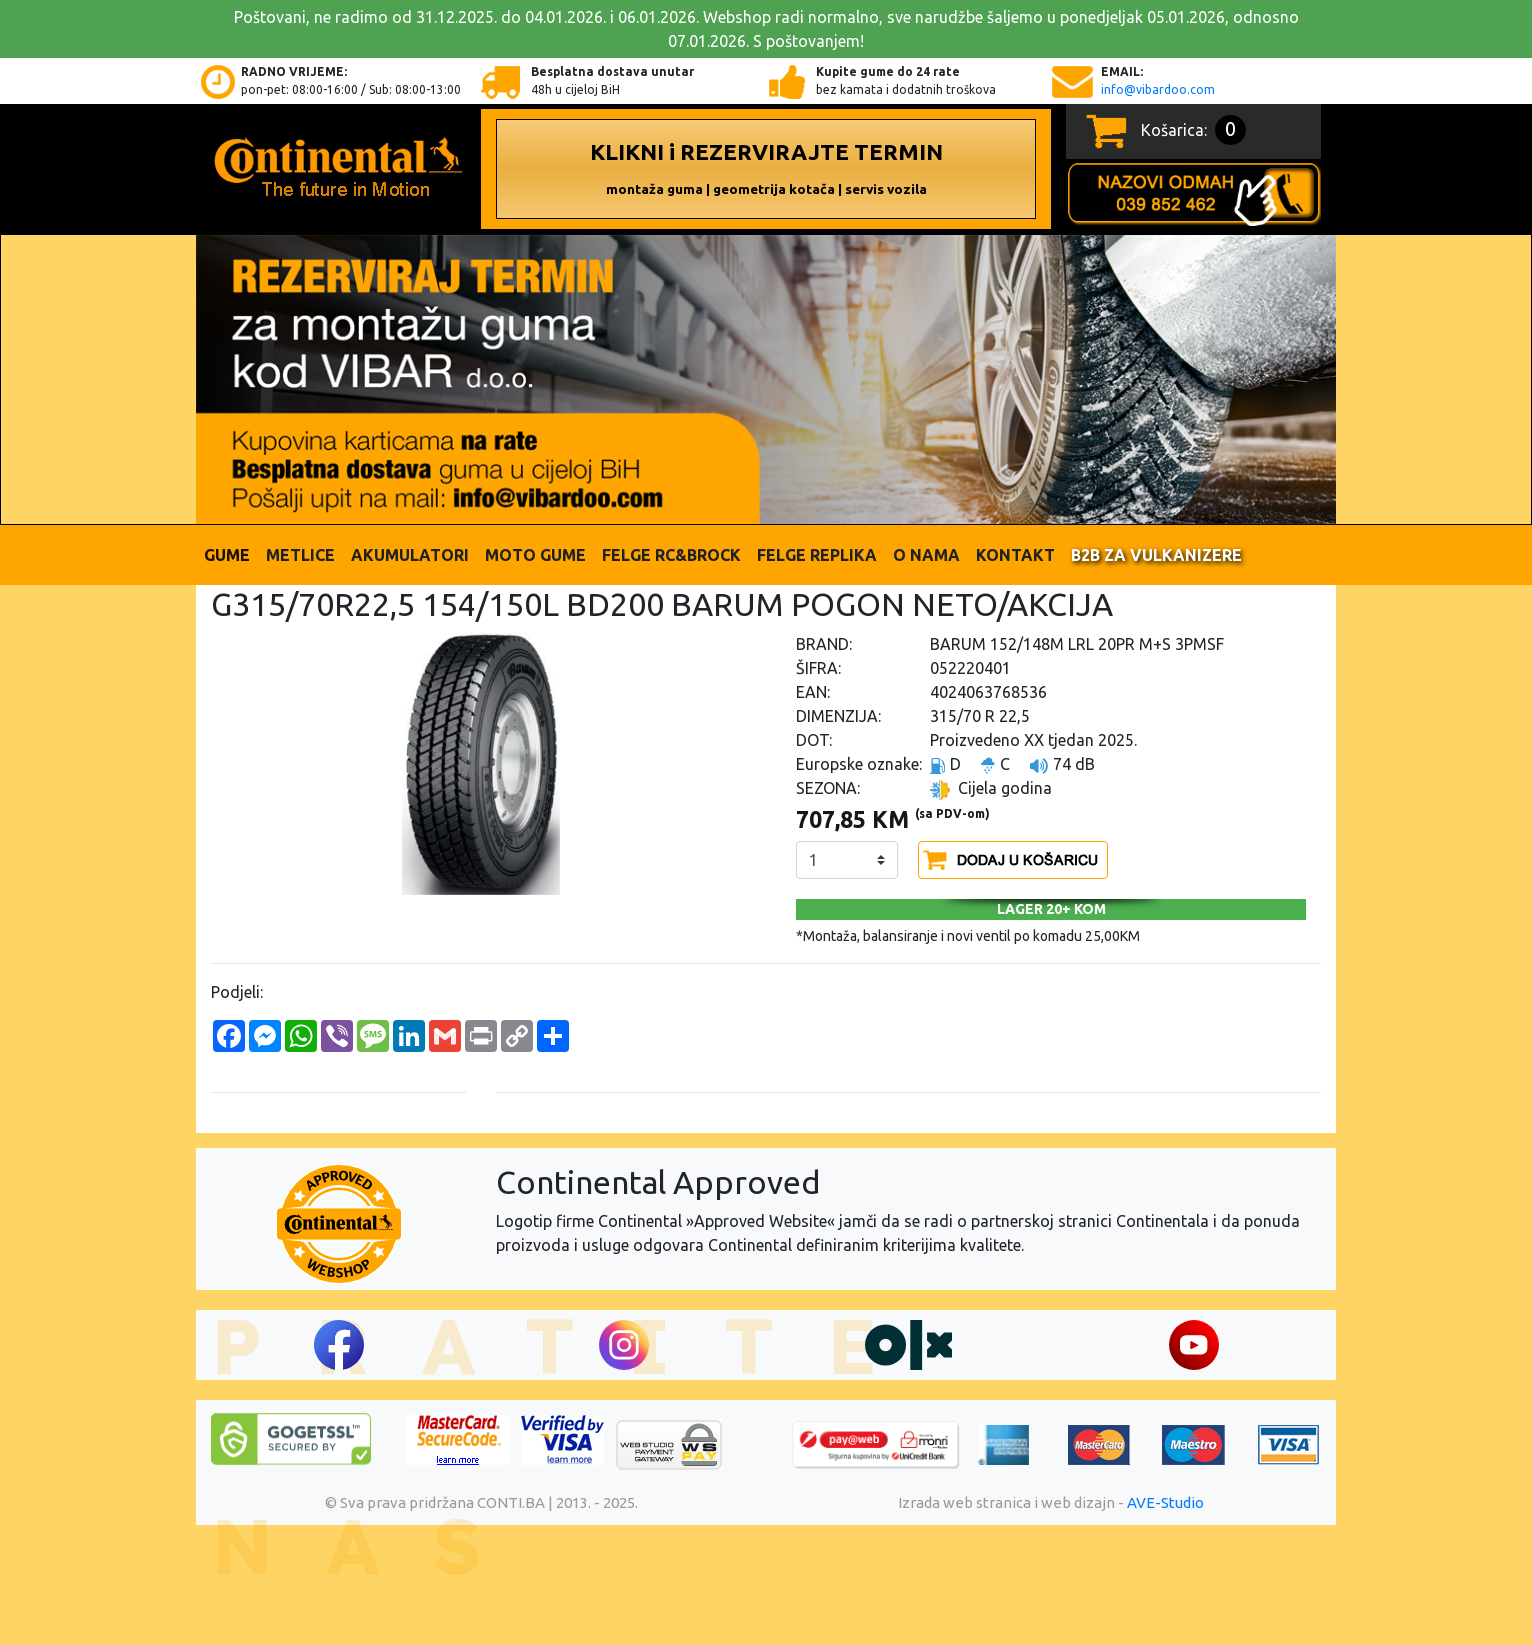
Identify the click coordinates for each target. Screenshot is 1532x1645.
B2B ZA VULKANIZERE (1156, 555)
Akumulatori (410, 555)
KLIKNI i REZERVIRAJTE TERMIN (766, 168)
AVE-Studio (1165, 1502)
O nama (926, 555)
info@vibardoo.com (1158, 89)
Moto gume (535, 555)
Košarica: (1193, 130)
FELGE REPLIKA (817, 555)
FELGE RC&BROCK (671, 555)
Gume (227, 555)
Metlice (300, 555)
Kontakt (1015, 555)
